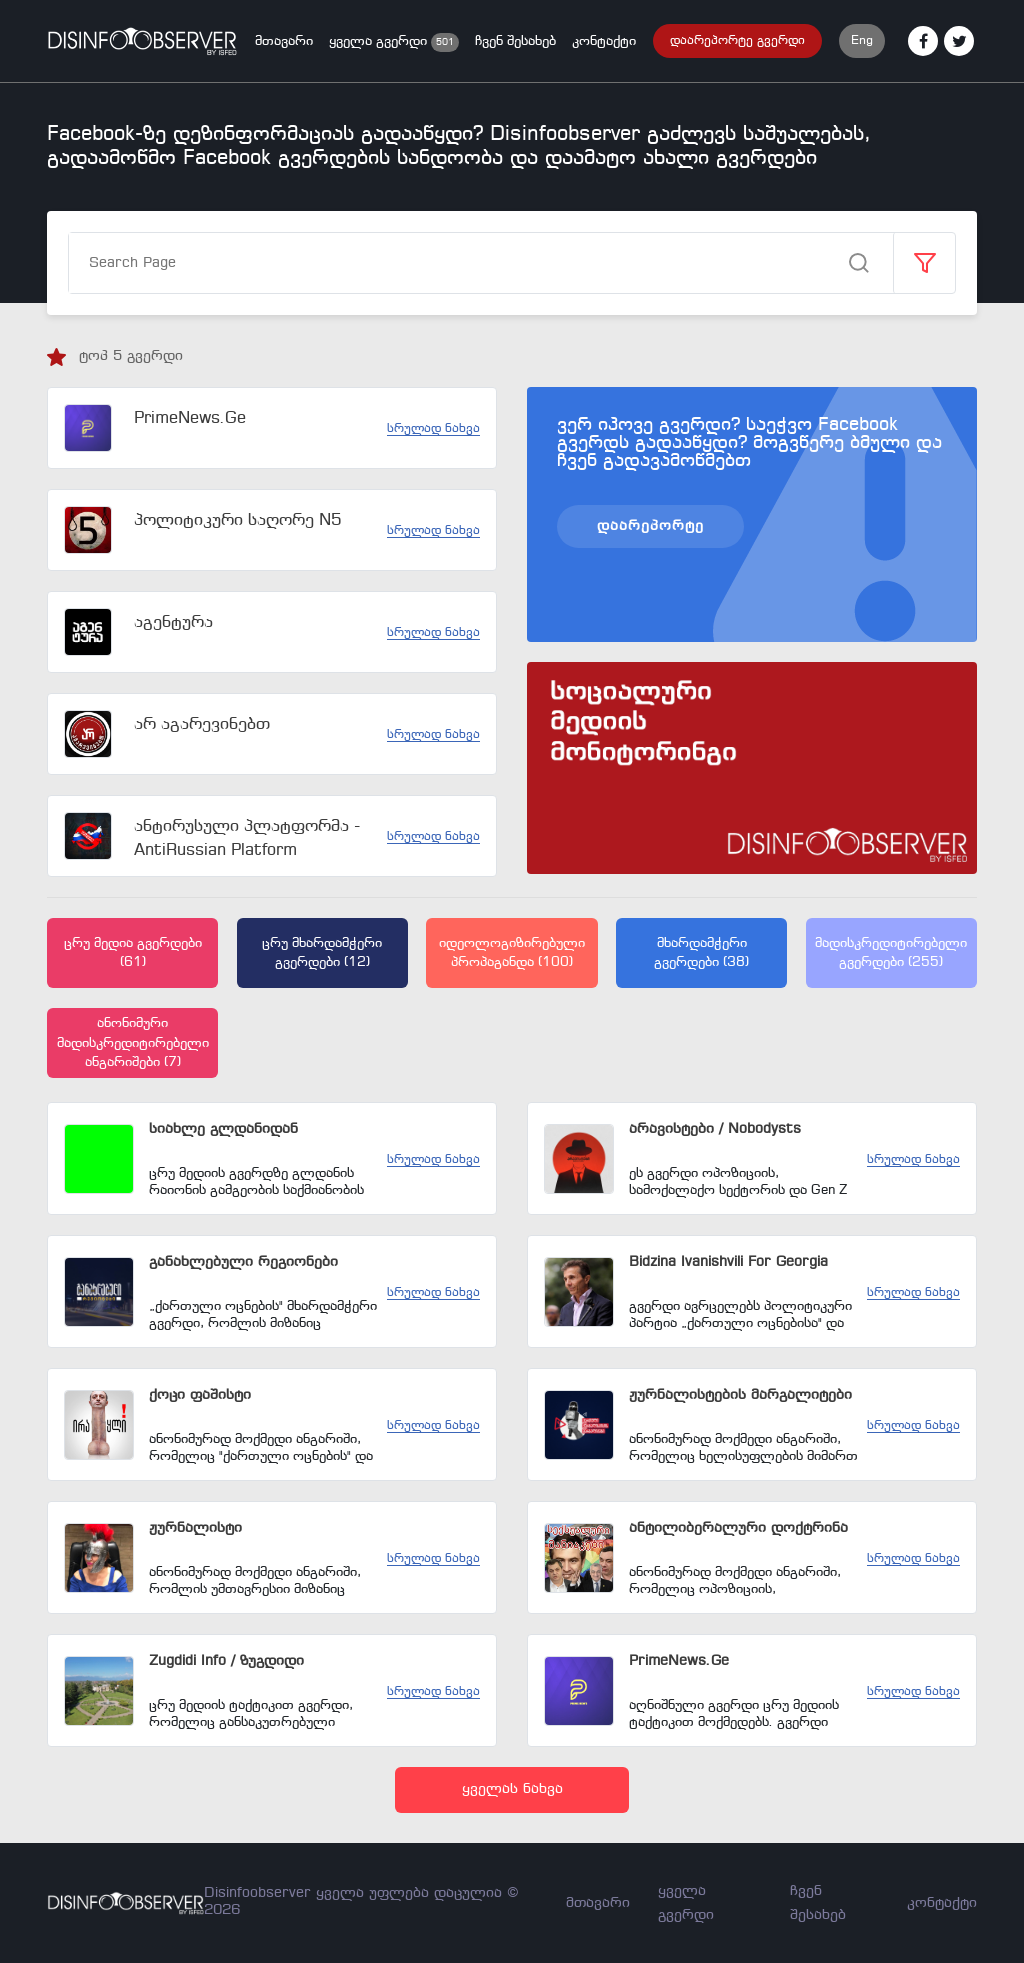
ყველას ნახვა (512, 1789)
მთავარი (284, 41)
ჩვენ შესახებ (515, 41)
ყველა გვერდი (380, 41)
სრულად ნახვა (433, 429)
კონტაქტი (604, 41)
